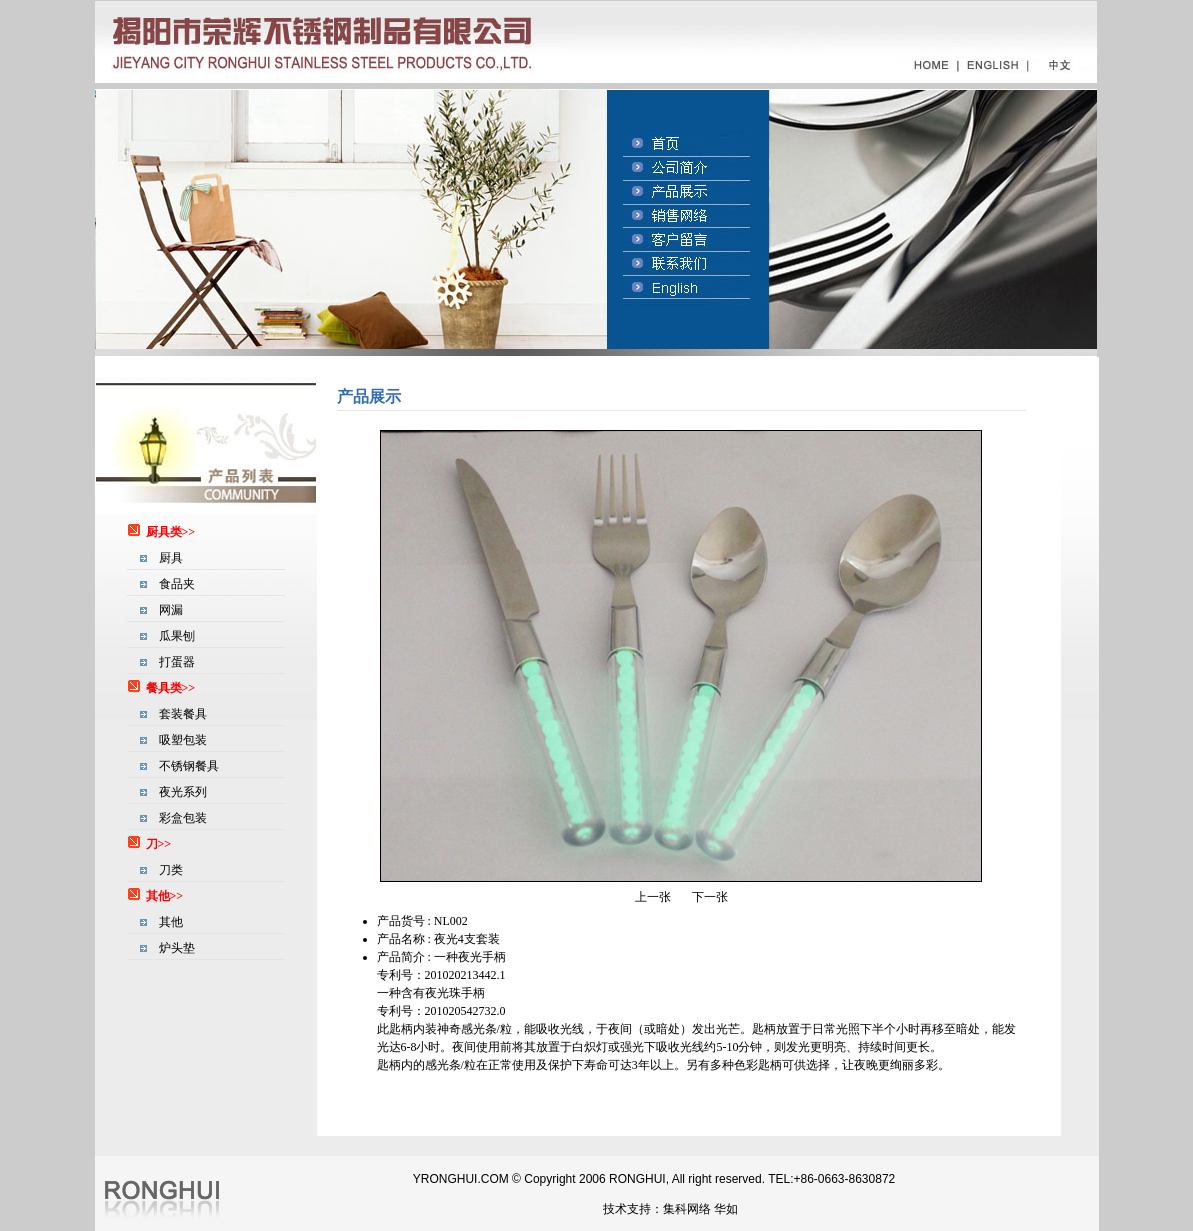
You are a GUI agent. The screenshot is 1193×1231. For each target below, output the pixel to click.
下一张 (710, 897)
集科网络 (687, 1209)
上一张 (653, 897)
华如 (726, 1209)
